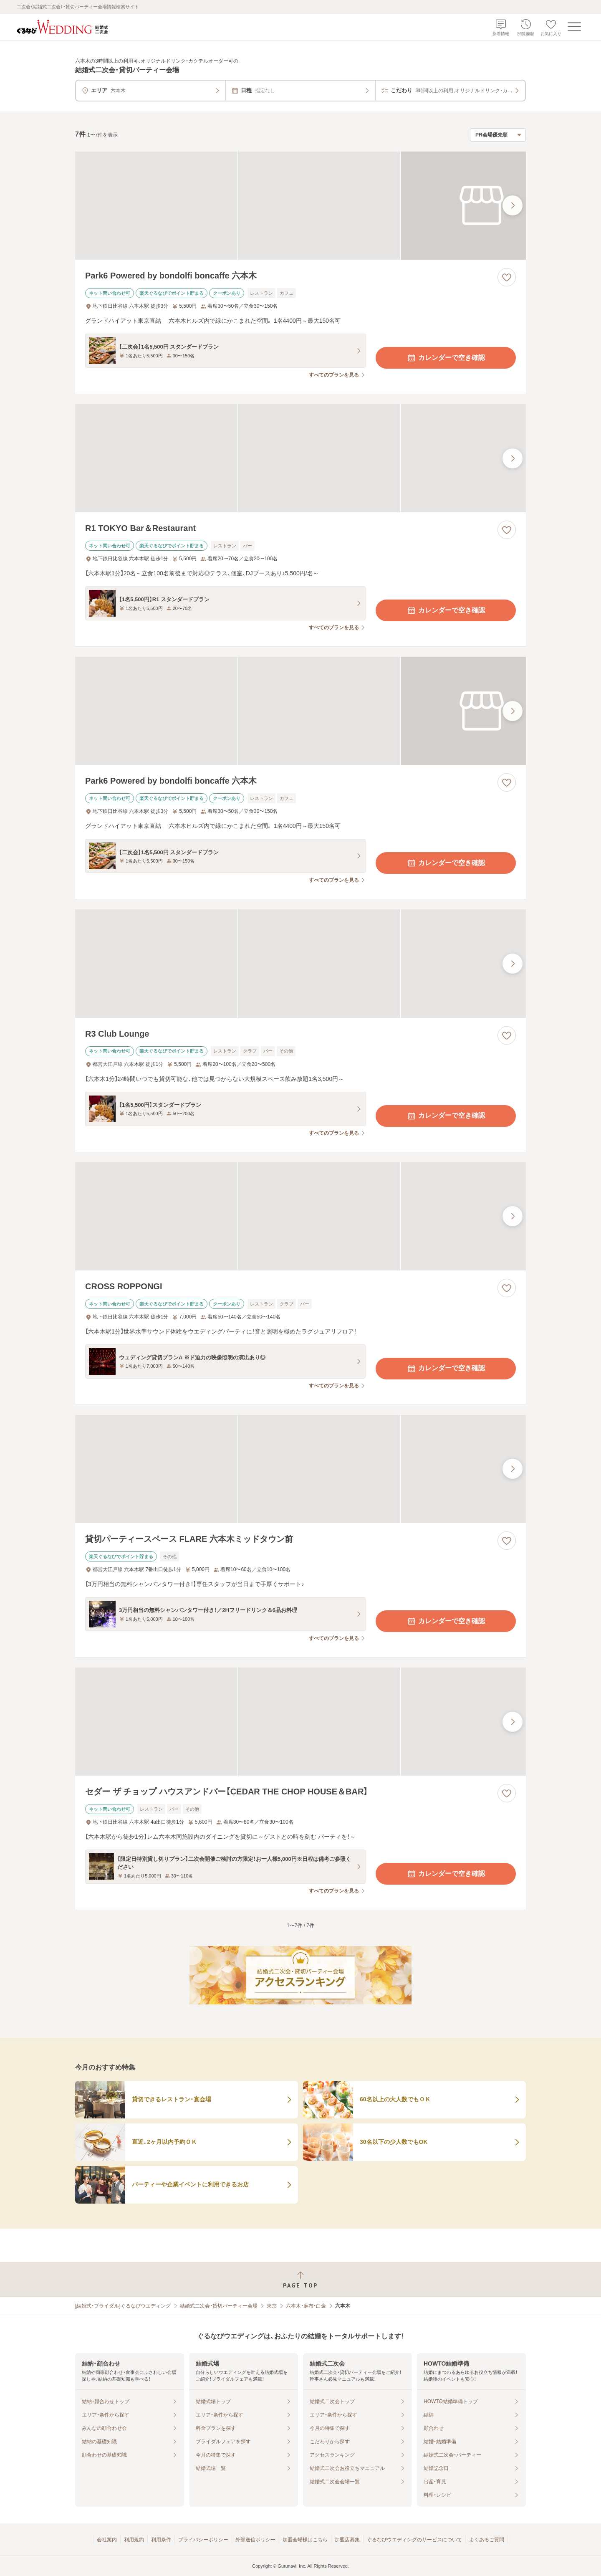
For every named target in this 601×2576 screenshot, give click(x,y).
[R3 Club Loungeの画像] (300, 963)
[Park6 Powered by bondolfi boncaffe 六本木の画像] (300, 206)
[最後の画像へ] (513, 205)
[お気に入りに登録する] (506, 277)
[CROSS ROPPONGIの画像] (300, 1216)
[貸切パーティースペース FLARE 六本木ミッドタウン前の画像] (300, 1469)
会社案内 (107, 2540)
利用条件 (161, 2540)
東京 (272, 2306)
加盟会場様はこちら (305, 2540)
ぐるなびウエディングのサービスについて (414, 2540)
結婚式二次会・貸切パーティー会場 (219, 2306)
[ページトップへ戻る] (300, 2280)
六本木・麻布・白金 (306, 2306)
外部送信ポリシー (255, 2540)
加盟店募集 (347, 2540)
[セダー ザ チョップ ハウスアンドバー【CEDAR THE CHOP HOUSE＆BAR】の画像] (300, 1722)
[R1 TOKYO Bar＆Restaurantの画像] (300, 458)
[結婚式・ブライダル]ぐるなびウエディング (123, 2306)
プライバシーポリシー (203, 2540)
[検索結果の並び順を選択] (498, 135)
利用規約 (134, 2540)
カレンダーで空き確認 (446, 358)
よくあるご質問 (486, 2540)
